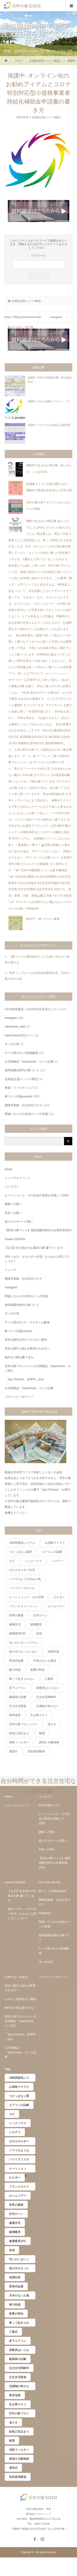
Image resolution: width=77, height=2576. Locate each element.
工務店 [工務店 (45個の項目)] (49, 1678)
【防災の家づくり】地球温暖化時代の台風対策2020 (38, 1230)
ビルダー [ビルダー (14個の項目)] (59, 1597)
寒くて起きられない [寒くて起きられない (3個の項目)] (22, 1678)
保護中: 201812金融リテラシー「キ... (49, 401)
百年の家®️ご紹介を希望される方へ (27, 1348)
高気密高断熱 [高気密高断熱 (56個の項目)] (36, 1751)
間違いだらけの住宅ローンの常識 (26, 1114)
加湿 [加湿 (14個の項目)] (39, 1633)
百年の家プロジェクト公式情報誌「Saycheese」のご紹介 (38, 1368)
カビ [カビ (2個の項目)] (12, 1561)
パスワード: (38, 261)
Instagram (11, 1017)
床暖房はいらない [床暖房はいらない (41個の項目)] (47, 1688)
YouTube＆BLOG (50, 1882)
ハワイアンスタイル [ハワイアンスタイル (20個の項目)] (22, 1588)
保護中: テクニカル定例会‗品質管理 (49, 425)
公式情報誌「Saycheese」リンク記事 (29, 1061)
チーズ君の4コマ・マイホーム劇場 (27, 1322)
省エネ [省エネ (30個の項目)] (52, 1724)
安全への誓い (13, 1213)
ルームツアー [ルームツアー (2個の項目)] (56, 1606)
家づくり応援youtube (18, 1096)
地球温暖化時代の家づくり (22, 1070)
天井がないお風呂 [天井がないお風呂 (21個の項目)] (44, 1660)
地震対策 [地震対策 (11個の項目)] (53, 1651)
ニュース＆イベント (18, 1177)
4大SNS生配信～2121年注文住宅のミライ (32, 1009)
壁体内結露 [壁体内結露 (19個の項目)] (16, 1660)
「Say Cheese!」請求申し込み (24, 1379)
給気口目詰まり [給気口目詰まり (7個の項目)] (19, 1733)
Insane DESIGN (15, 1239)
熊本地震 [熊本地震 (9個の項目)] (15, 1715)
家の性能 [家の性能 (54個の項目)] (15, 1669)
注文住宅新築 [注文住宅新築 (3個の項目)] (17, 1706)
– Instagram (55, 317)
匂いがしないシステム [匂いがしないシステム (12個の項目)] (23, 1642)
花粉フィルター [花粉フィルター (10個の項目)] (19, 1742)
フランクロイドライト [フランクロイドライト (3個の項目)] (23, 1606)
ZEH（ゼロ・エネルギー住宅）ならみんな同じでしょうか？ (38, 1259)
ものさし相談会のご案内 (20, 1999)
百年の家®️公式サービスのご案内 (26, 1339)
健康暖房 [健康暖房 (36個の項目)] (36, 1624)
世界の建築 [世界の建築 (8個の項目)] (16, 1615)
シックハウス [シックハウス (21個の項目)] (33, 1561)
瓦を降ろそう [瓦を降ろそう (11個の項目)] (39, 1715)
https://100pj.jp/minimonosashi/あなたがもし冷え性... (21, 318)
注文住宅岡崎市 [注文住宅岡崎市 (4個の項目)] (46, 1697)
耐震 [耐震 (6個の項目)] (42, 1733)
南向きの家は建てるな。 (20, 1357)
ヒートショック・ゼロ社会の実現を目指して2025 (37, 1195)
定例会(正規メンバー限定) (46, 117)
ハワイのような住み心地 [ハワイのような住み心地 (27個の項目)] (25, 1579)
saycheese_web (15, 1026)
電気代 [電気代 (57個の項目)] (13, 1751)
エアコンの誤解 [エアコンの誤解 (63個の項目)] (52, 1551)
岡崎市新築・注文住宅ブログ (23, 1105)
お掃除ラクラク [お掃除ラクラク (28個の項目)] (55, 1542)
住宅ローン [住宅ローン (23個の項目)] (40, 1615)
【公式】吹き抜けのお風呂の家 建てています (34, 1247)
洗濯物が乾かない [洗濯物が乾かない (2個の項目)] (47, 1706)
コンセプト (12, 1186)
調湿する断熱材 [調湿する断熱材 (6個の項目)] (49, 1742)
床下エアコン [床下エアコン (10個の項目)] (17, 1688)
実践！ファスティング (19, 1087)
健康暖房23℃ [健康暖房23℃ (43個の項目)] (17, 1633)
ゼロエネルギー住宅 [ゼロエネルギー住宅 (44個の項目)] (22, 1570)
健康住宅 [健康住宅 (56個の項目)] (15, 1624)
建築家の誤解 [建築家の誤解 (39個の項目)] (17, 1697)
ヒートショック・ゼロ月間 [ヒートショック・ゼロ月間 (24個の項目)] (26, 1597)
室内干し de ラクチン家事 (43, 919)
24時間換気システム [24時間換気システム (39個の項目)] (22, 1542)
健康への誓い (13, 1204)
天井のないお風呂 (16, 1977)
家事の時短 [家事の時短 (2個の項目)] (37, 1669)
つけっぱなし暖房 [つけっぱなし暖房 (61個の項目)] (20, 1551)
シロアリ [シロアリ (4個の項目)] (57, 1561)
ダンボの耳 (12, 1044)
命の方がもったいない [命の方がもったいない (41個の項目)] (23, 1651)
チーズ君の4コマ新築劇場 (21, 1053)
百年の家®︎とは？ (50, 1805)
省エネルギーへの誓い (19, 1221)
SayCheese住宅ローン (19, 1035)
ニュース (10, 1269)
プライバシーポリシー (19, 1396)
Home (8, 1169)
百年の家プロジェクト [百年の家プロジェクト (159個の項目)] (23, 1724)
